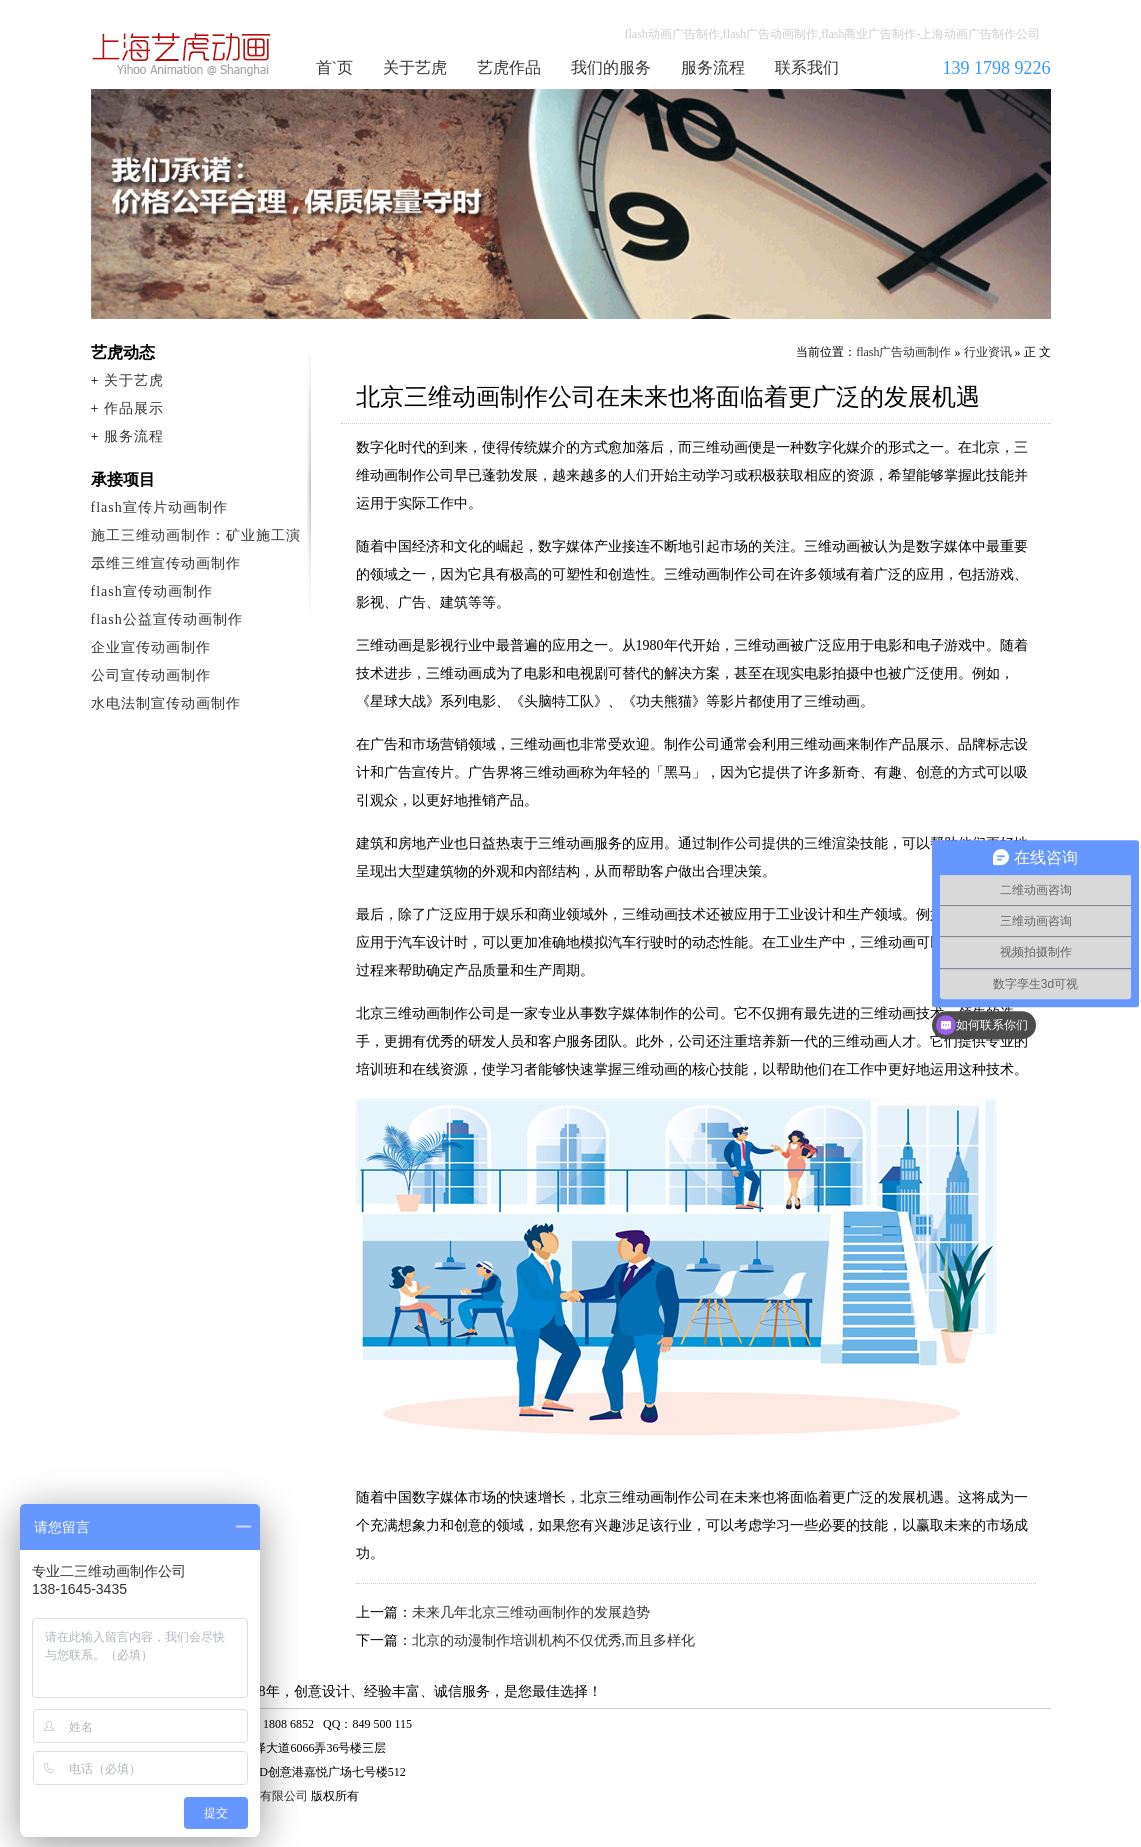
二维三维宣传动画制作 (166, 563)
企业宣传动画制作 (151, 647)
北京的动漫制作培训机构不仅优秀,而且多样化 (554, 1640)
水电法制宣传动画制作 (166, 703)
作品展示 (134, 408)
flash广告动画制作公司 (182, 54)
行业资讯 (988, 352)
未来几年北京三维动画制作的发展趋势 (531, 1612)
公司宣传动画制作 (151, 675)
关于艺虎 (415, 67)
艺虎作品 (509, 67)
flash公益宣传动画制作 (167, 619)
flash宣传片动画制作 (159, 507)
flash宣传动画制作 (152, 591)
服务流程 (713, 67)
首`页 (334, 67)
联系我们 (807, 67)
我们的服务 (611, 67)
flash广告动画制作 (903, 352)
